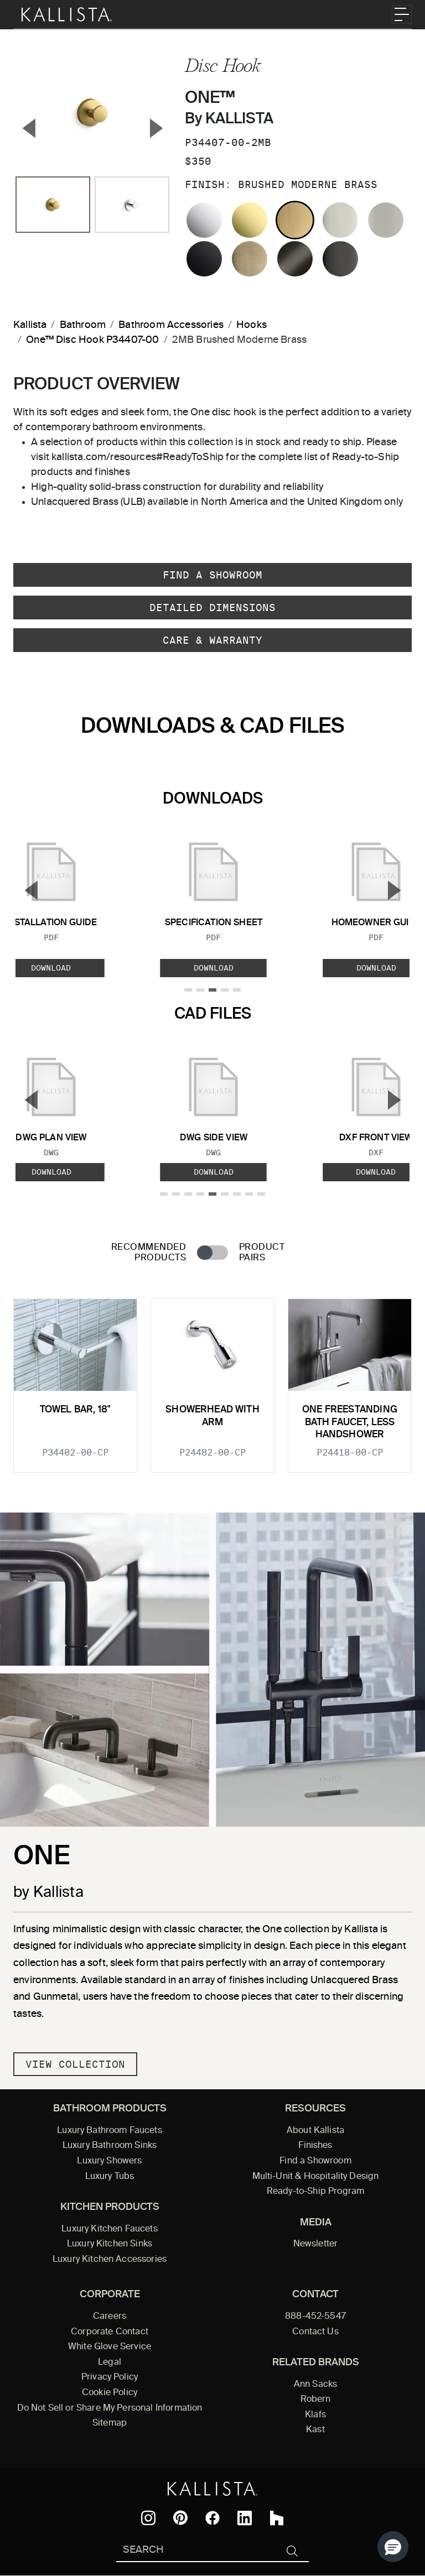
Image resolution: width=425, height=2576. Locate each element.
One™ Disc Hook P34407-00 (92, 340)
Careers (109, 2316)
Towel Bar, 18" (75, 1410)
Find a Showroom (212, 575)
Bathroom (83, 325)
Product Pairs (261, 1253)
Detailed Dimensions (212, 607)
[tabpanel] (212, 1379)
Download (214, 967)
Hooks (251, 325)
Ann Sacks (315, 2384)
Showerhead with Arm (212, 1416)
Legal (109, 2362)
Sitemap (109, 2423)
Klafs (315, 2415)
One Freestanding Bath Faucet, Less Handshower (349, 1422)
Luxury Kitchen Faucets (109, 2229)
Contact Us (315, 2332)
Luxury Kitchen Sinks (109, 2244)
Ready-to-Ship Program (315, 2191)
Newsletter (315, 2244)
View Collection (75, 2064)
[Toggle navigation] (402, 14)
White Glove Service (109, 2347)
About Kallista (315, 2130)
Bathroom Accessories (171, 325)
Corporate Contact (109, 2332)
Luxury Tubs (109, 2176)
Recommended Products (148, 1253)
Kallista (29, 325)
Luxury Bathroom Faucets (109, 2130)
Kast (315, 2430)
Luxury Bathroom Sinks (110, 2145)
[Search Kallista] (196, 2551)
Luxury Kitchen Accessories (110, 2259)
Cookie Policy (109, 2393)
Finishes (315, 2145)
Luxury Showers (109, 2161)
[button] (392, 2546)
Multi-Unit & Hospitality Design (315, 2176)
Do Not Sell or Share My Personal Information (110, 2408)
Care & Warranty (212, 640)
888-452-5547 (315, 2316)
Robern (315, 2399)
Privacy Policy (109, 2377)
